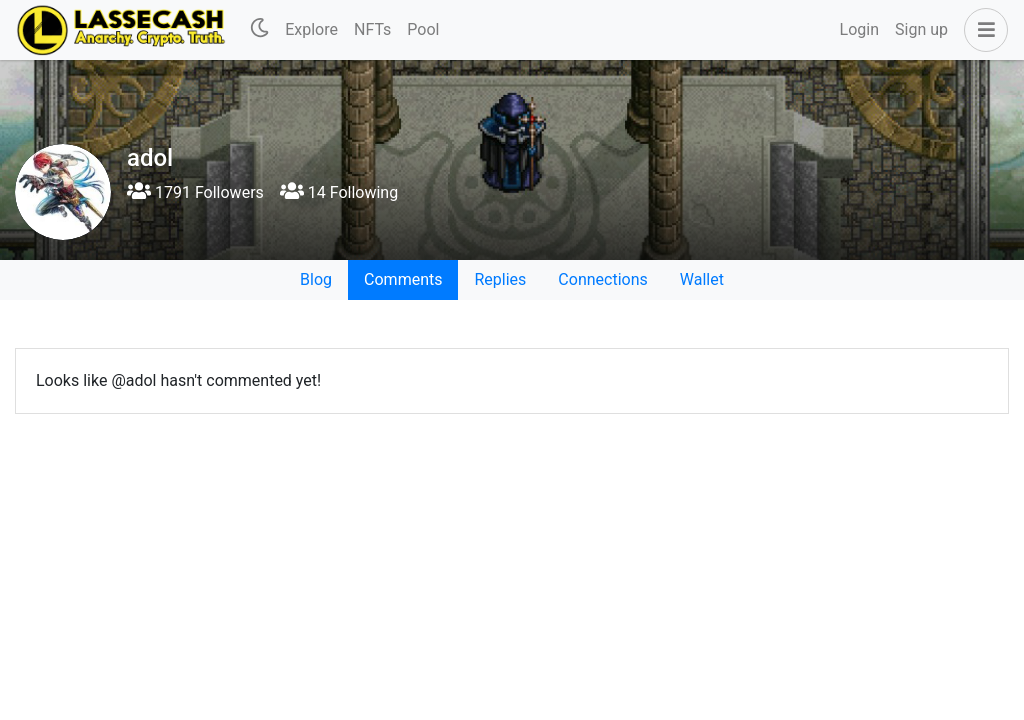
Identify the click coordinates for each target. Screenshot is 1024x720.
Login (859, 29)
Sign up (921, 29)
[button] (982, 30)
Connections (602, 279)
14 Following (339, 192)
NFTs (372, 29)
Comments (403, 279)
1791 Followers (195, 192)
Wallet (702, 279)
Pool (423, 29)
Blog (316, 279)
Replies (500, 279)
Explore (311, 29)
